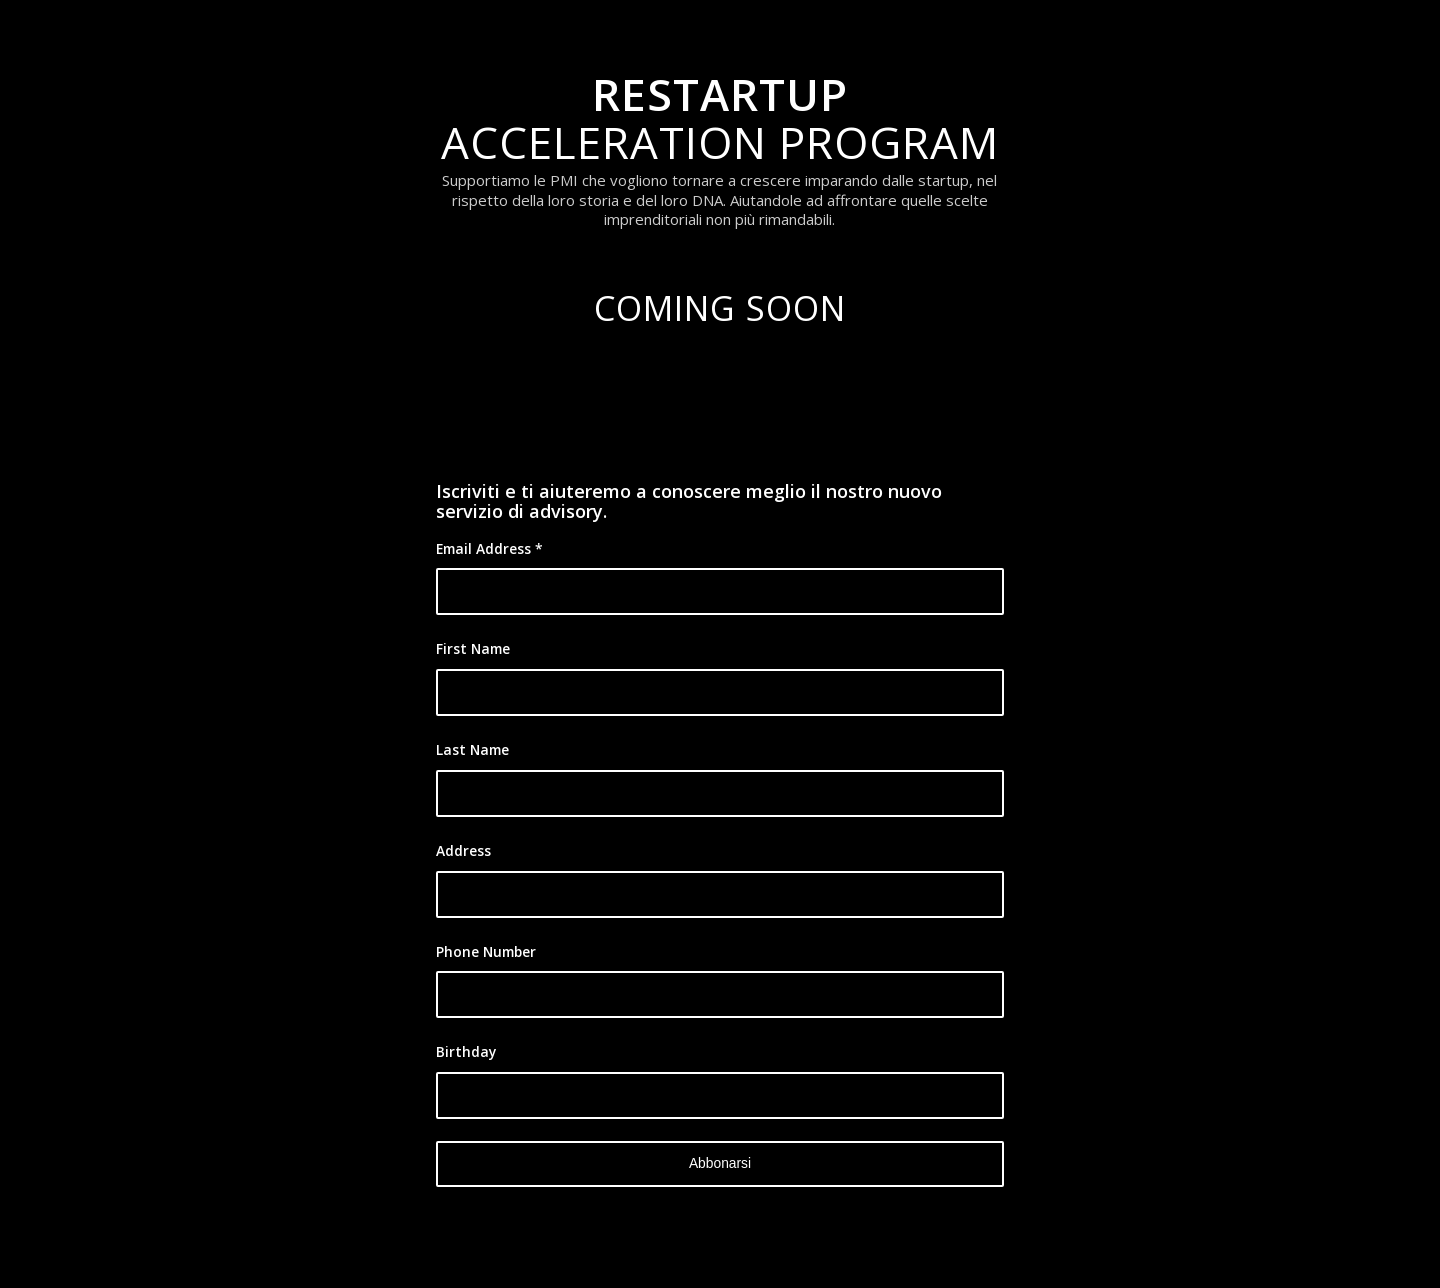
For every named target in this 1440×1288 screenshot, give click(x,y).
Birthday (466, 1051)
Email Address (489, 548)
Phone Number (486, 951)
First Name (473, 648)
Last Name (472, 749)
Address (463, 850)
